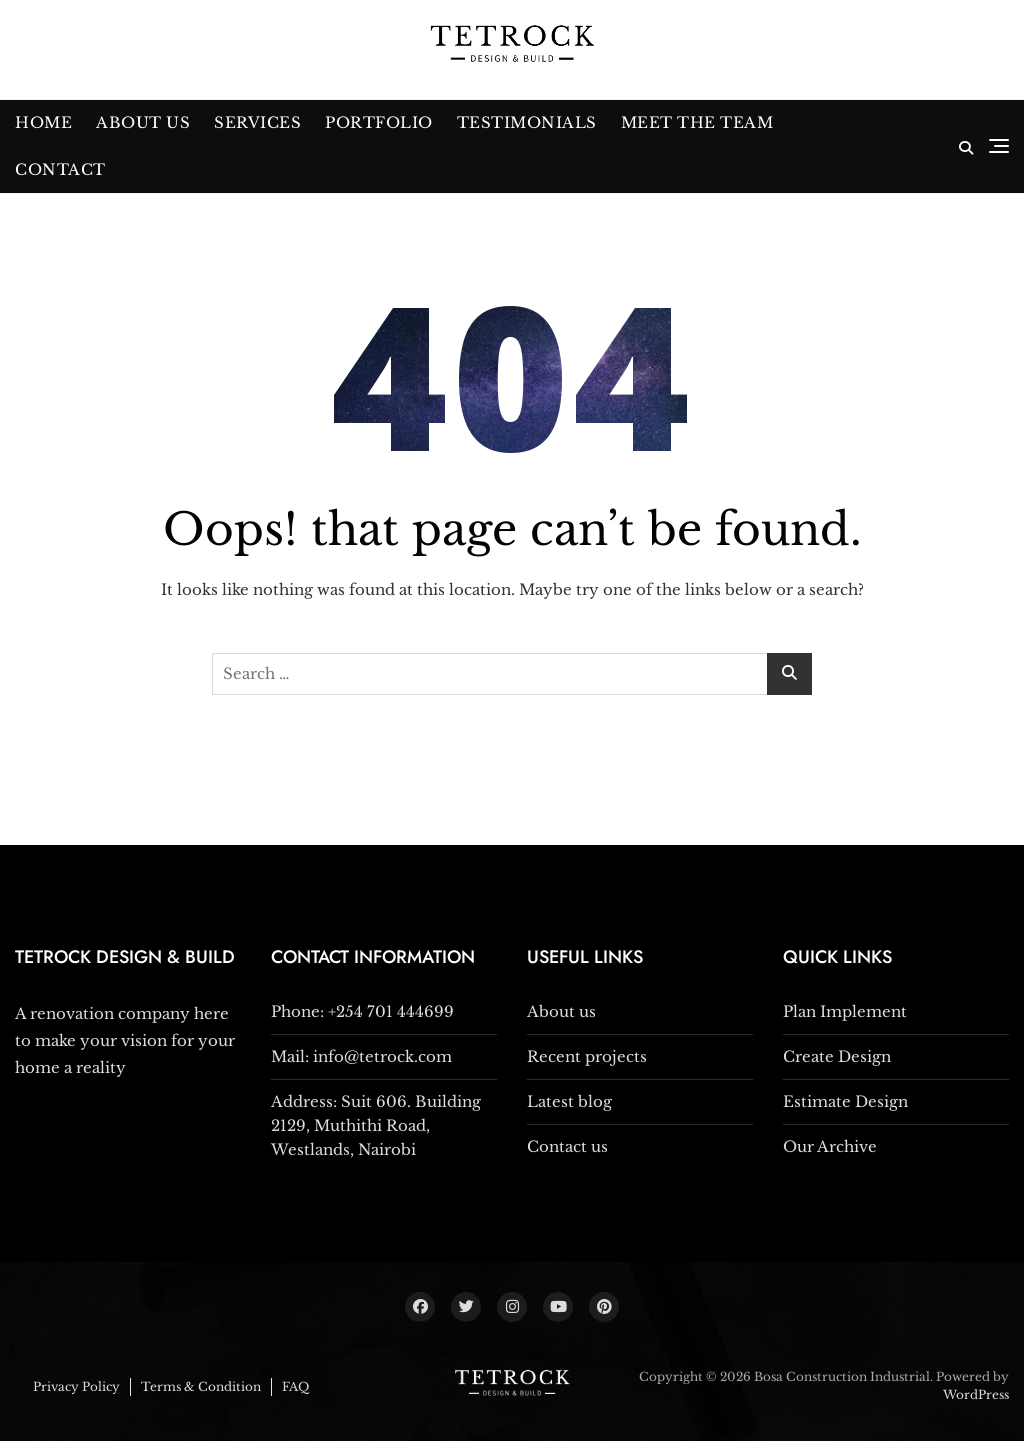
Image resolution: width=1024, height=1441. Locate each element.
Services (257, 122)
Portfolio (379, 122)
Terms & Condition (201, 1386)
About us (561, 1011)
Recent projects (587, 1056)
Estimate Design (845, 1101)
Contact (60, 169)
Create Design (837, 1056)
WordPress (976, 1394)
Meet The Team (697, 122)
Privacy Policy (76, 1386)
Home (43, 122)
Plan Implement (845, 1011)
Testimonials (527, 122)
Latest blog (569, 1101)
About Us (143, 122)
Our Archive (830, 1146)
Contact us (567, 1146)
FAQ (295, 1386)
